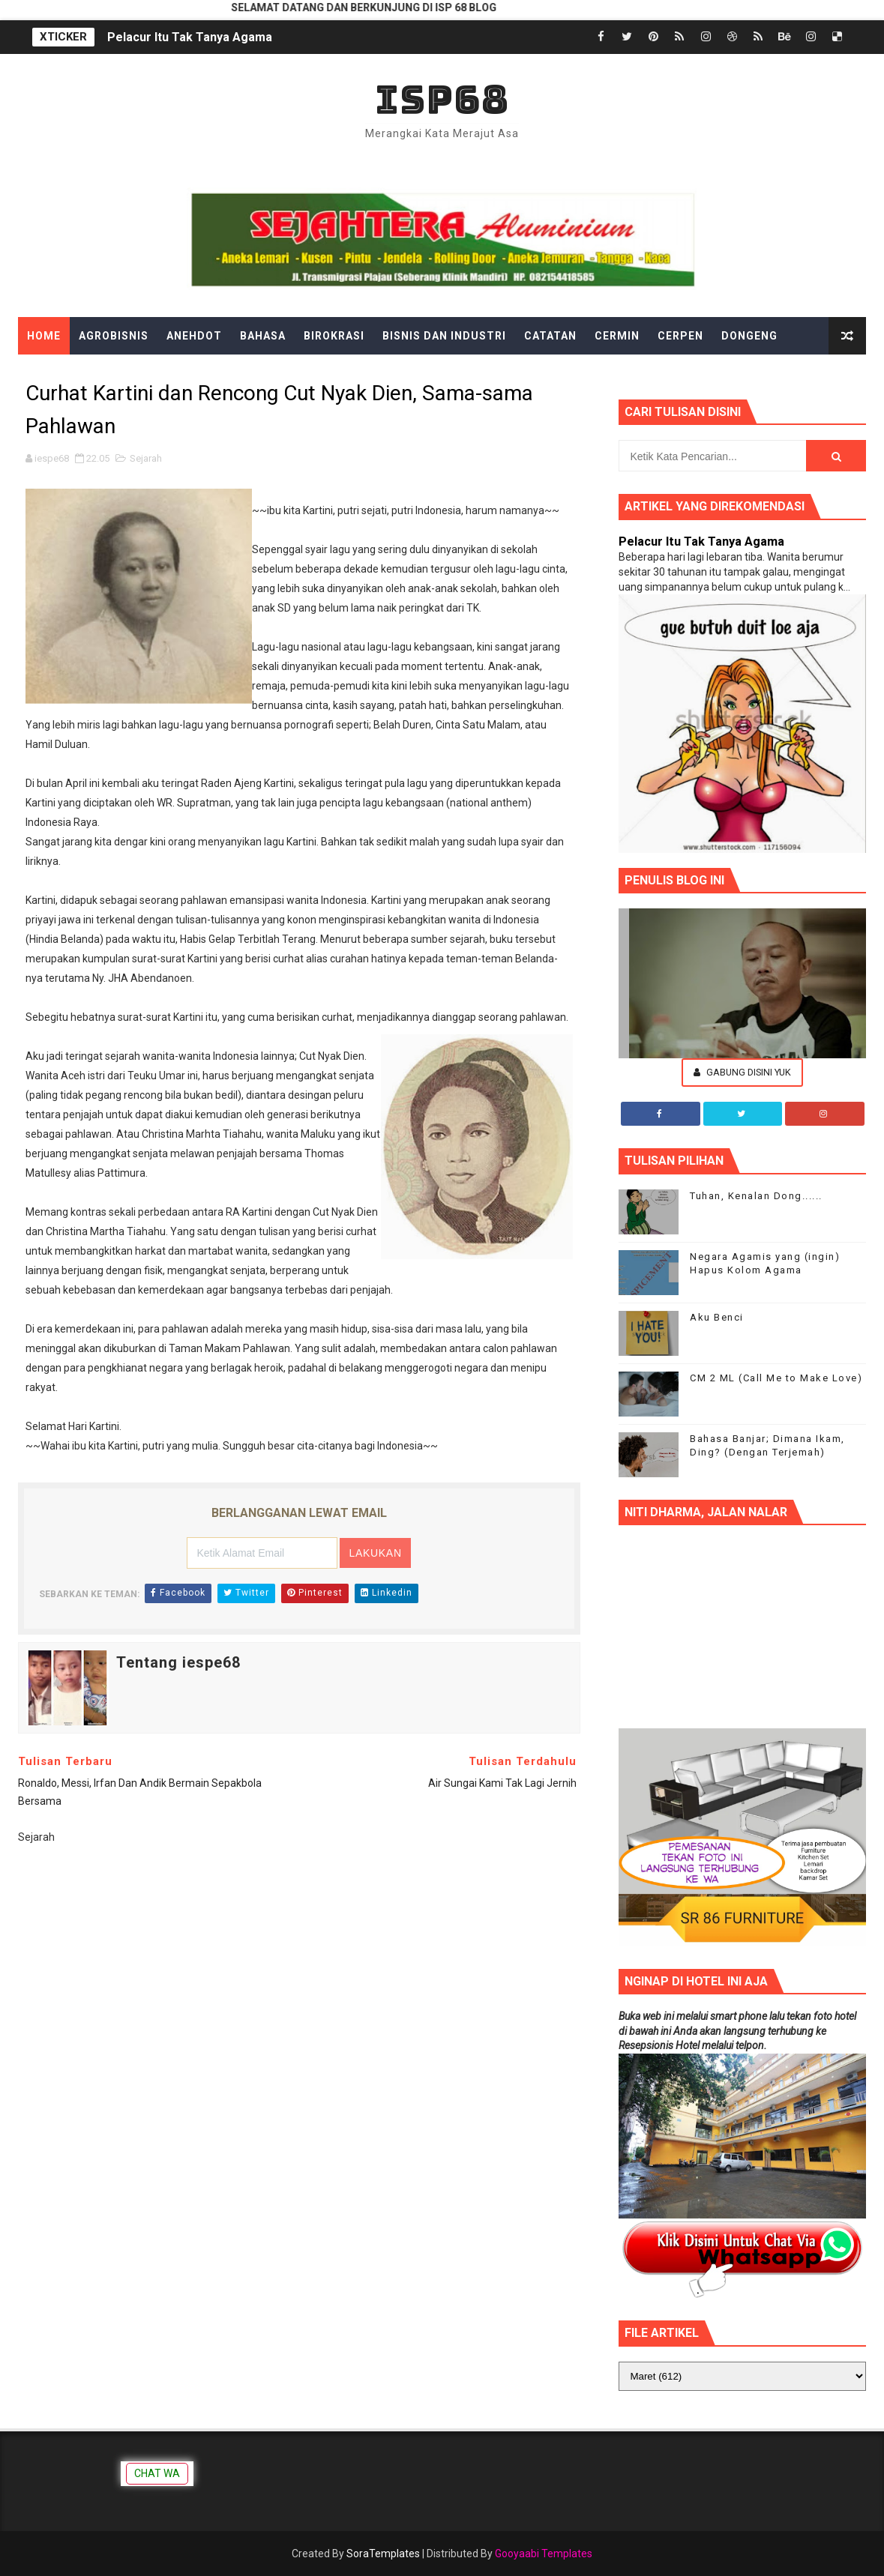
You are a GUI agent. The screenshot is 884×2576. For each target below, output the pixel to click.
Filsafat (192, 373)
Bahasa (263, 336)
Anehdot (194, 336)
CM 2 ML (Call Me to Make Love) (776, 1378)
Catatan (550, 336)
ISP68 (442, 99)
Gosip (320, 373)
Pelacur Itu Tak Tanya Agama (189, 37)
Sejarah (146, 458)
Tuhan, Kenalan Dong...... (756, 1195)
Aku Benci (717, 1317)
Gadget (260, 373)
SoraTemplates (383, 2554)
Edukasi (51, 373)
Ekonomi (121, 373)
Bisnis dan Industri (444, 336)
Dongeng (749, 336)
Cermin (617, 336)
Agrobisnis (113, 336)
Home (44, 336)
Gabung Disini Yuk (742, 1072)
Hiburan (381, 373)
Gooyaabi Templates (543, 2554)
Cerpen (680, 336)
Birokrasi (334, 336)
